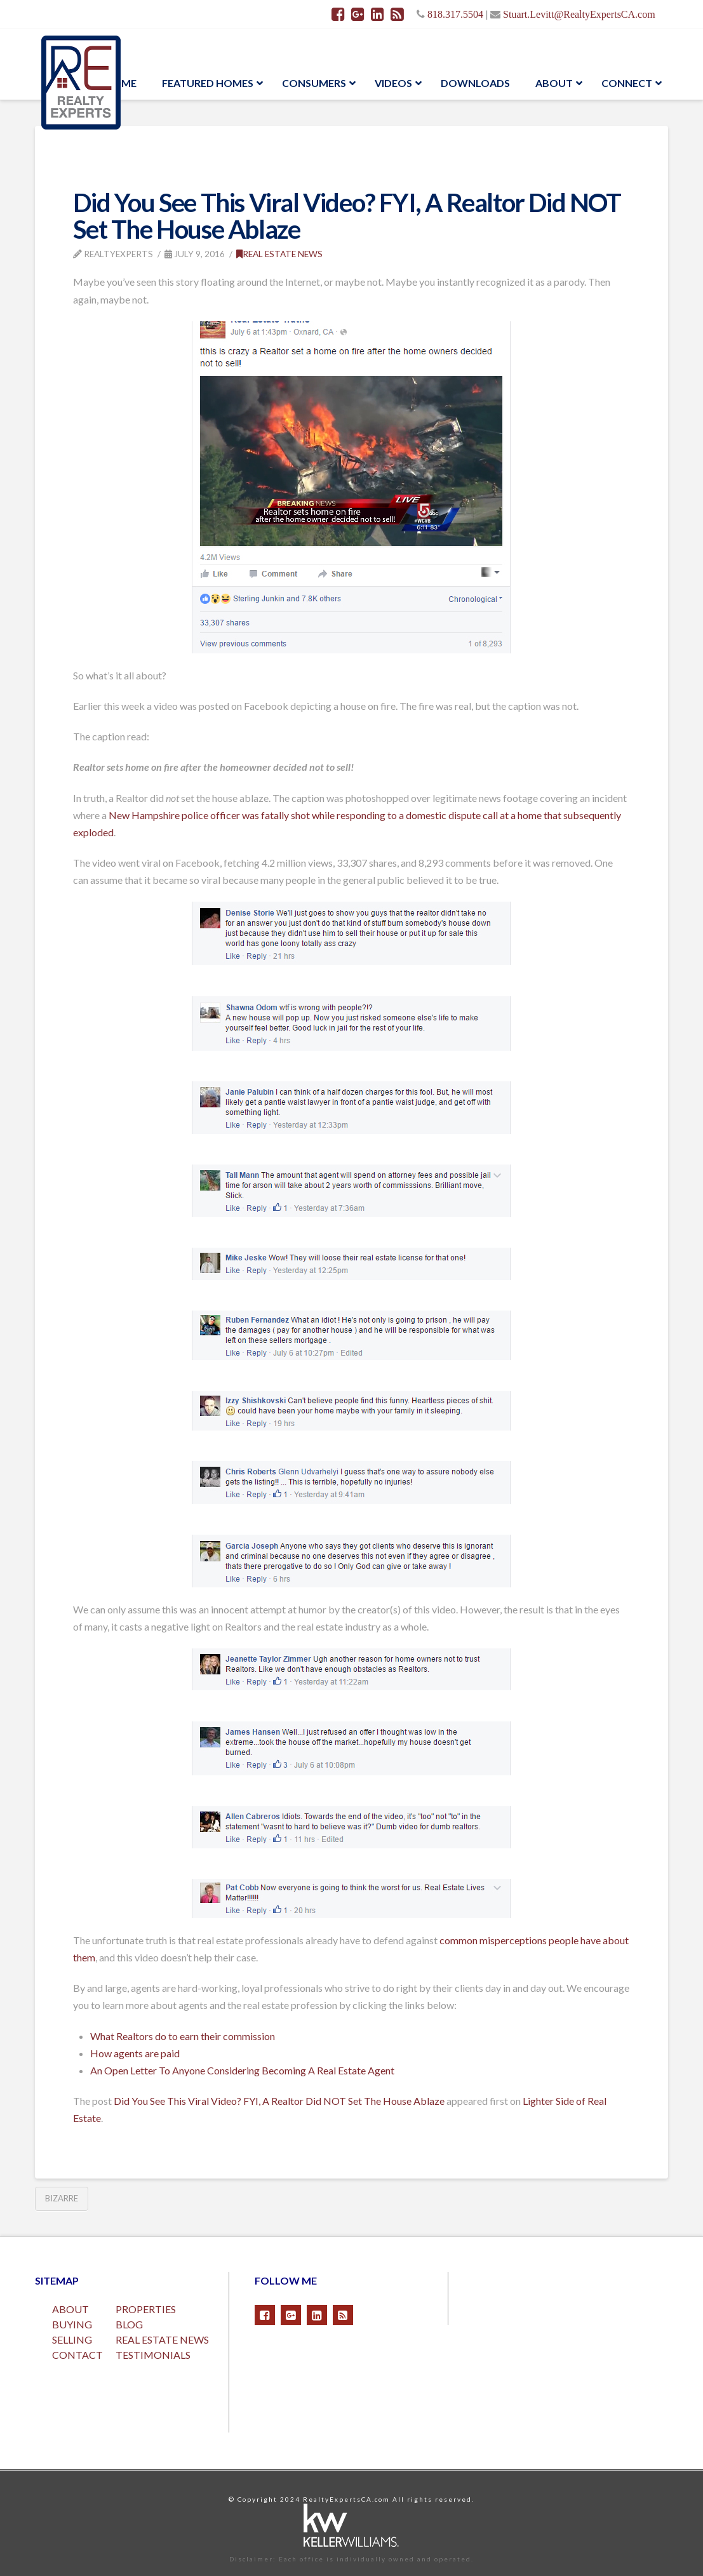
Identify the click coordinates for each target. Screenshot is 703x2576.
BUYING (72, 2324)
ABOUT (70, 2309)
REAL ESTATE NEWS (162, 2339)
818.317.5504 (455, 14)
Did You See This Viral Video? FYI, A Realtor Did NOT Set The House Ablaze (279, 2101)
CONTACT (77, 2355)
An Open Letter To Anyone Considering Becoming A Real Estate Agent (242, 2070)
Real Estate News (279, 253)
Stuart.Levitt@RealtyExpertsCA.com (579, 14)
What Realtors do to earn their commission (182, 2036)
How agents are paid (135, 2053)
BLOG (129, 2324)
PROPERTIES (146, 2309)
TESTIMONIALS (153, 2355)
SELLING (72, 2339)
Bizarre (61, 2198)
